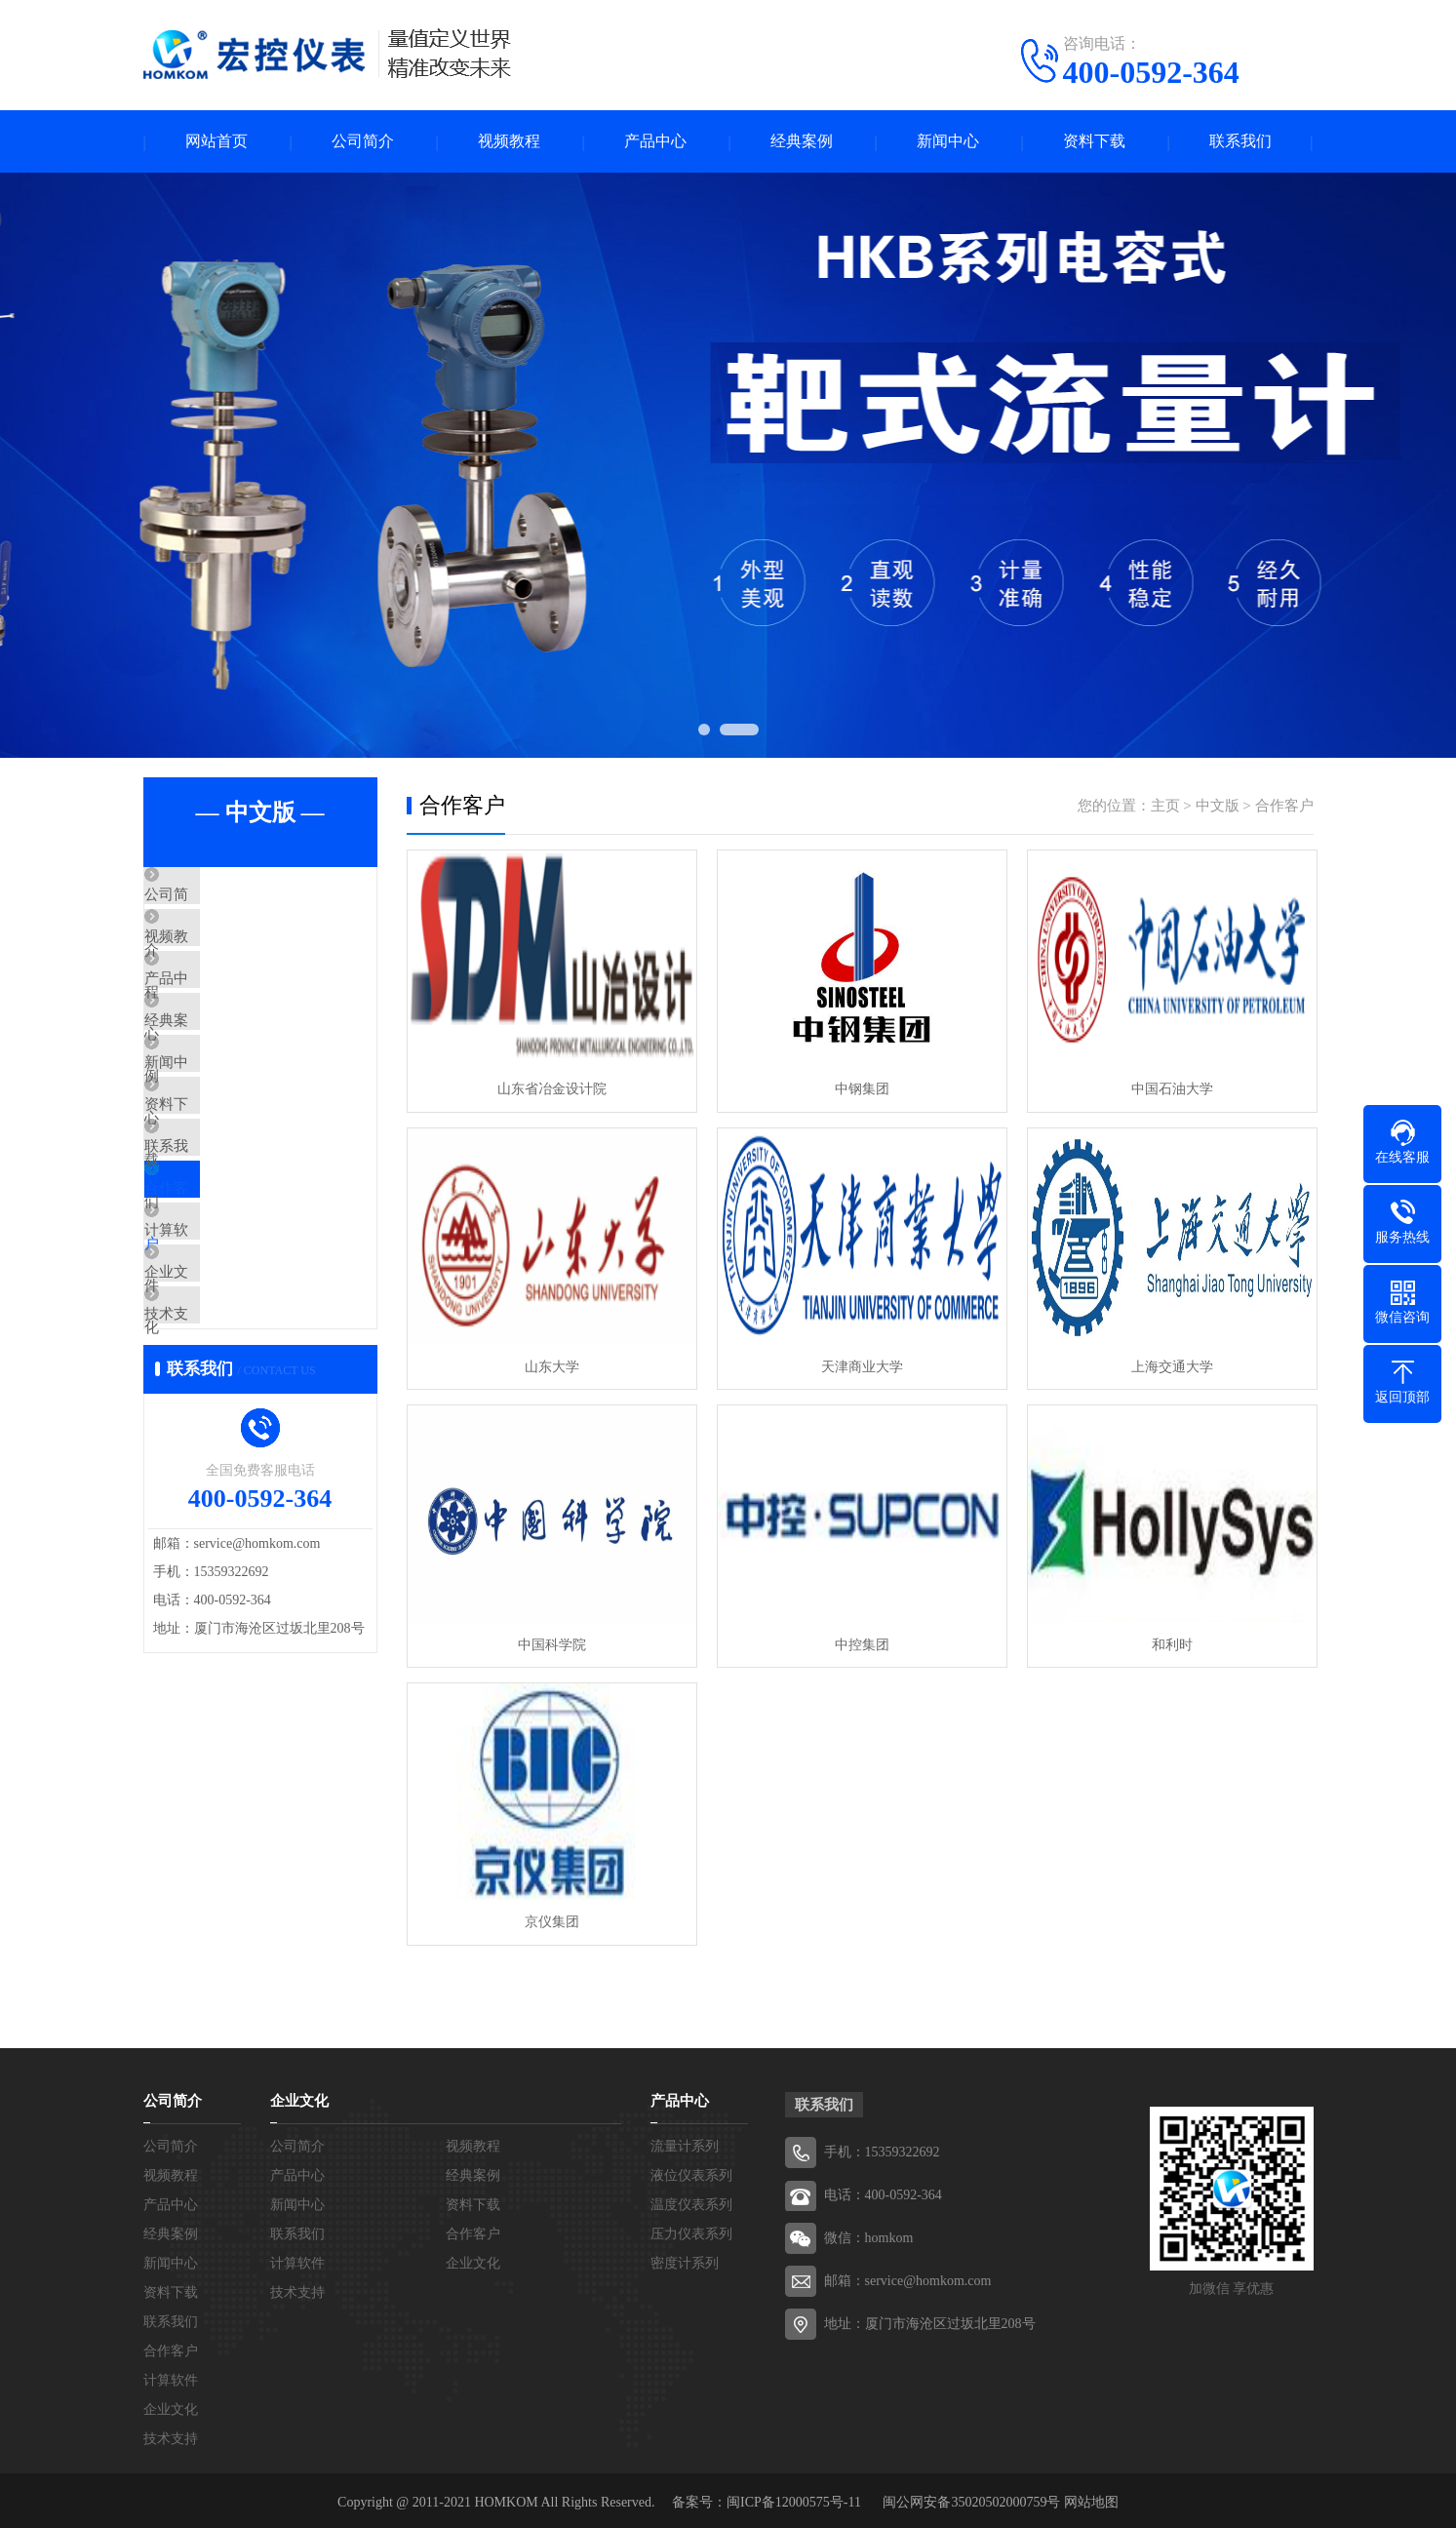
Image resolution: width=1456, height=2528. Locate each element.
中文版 (1218, 806)
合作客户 (218, 1300)
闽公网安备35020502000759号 (971, 2498)
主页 (1165, 806)
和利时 (1167, 1642)
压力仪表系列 (691, 2230)
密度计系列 (684, 2259)
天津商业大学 (859, 1365)
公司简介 (363, 142)
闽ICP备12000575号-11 (794, 2498)
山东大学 (551, 1365)
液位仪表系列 (691, 2171)
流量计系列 (684, 2142)
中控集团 (859, 1642)
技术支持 (218, 1473)
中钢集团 (859, 1089)
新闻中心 (948, 142)
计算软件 (218, 1357)
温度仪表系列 (691, 2200)
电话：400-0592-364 (883, 2191)
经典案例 (801, 142)
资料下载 (1094, 142)
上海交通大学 (1167, 1365)
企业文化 (218, 1415)
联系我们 (1240, 142)
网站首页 (216, 142)
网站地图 (1091, 2498)
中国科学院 (551, 1642)
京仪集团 (551, 1918)
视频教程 (509, 142)
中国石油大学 (1167, 1089)
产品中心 (655, 142)
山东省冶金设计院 (551, 1089)
